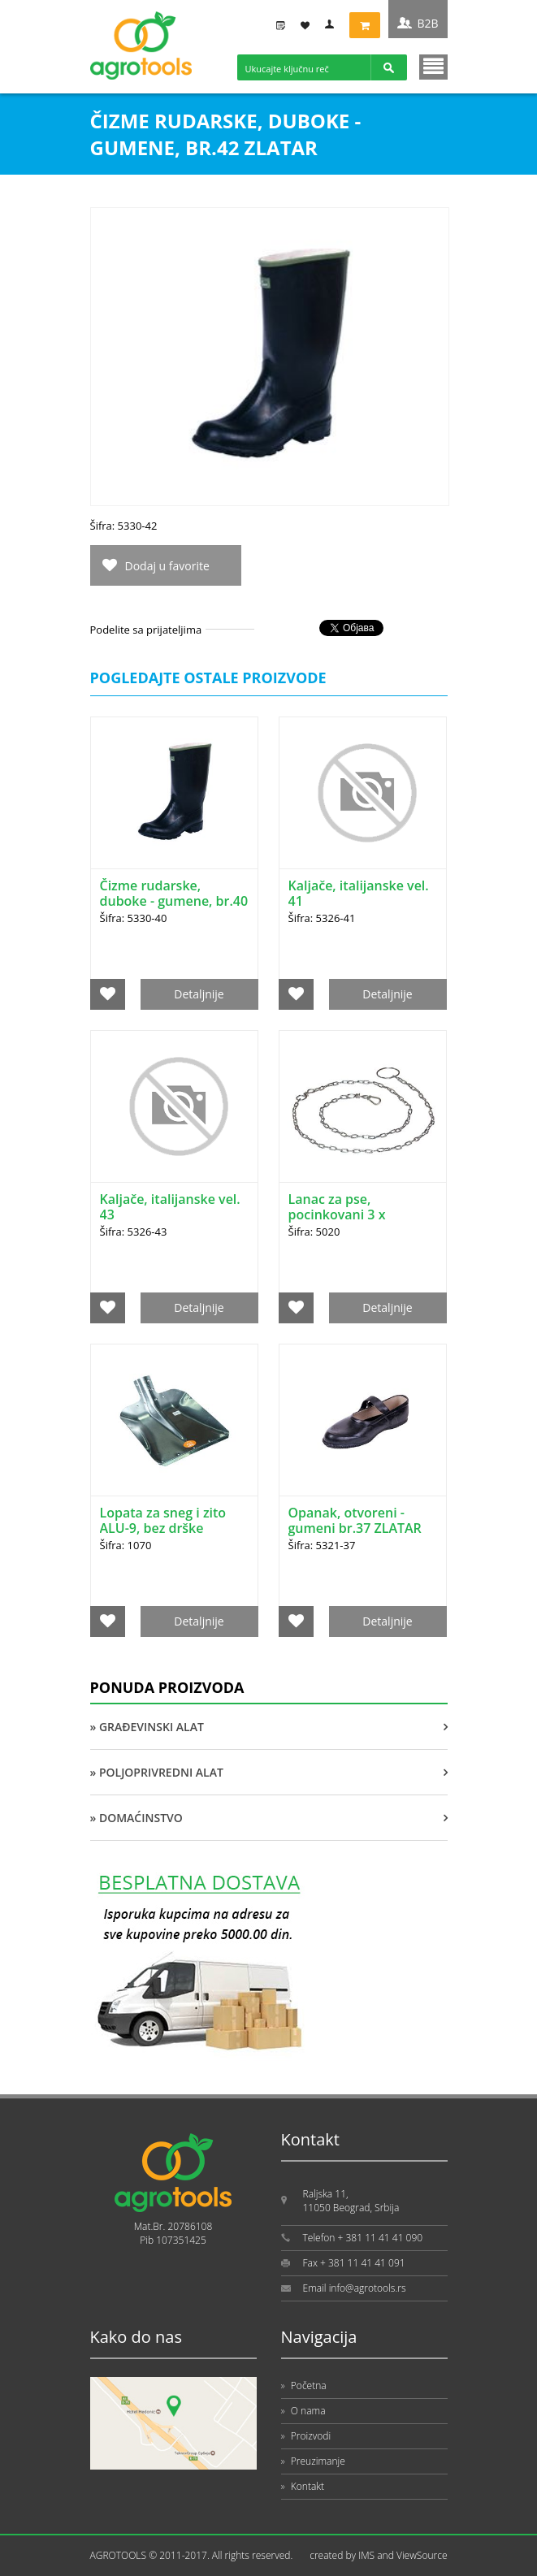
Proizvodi (306, 2436)
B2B (427, 23)
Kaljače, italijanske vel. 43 (170, 1206)
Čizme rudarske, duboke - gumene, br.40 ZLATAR (174, 901)
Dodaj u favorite (167, 566)
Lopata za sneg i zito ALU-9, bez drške (163, 1520)
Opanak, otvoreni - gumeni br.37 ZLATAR (355, 1520)
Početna (304, 2385)
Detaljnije (198, 994)
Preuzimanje (313, 2461)
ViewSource (422, 2555)
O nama (303, 2411)
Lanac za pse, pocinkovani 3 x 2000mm (337, 1214)
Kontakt (303, 2486)
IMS (366, 2555)
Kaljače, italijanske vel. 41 (358, 893)
